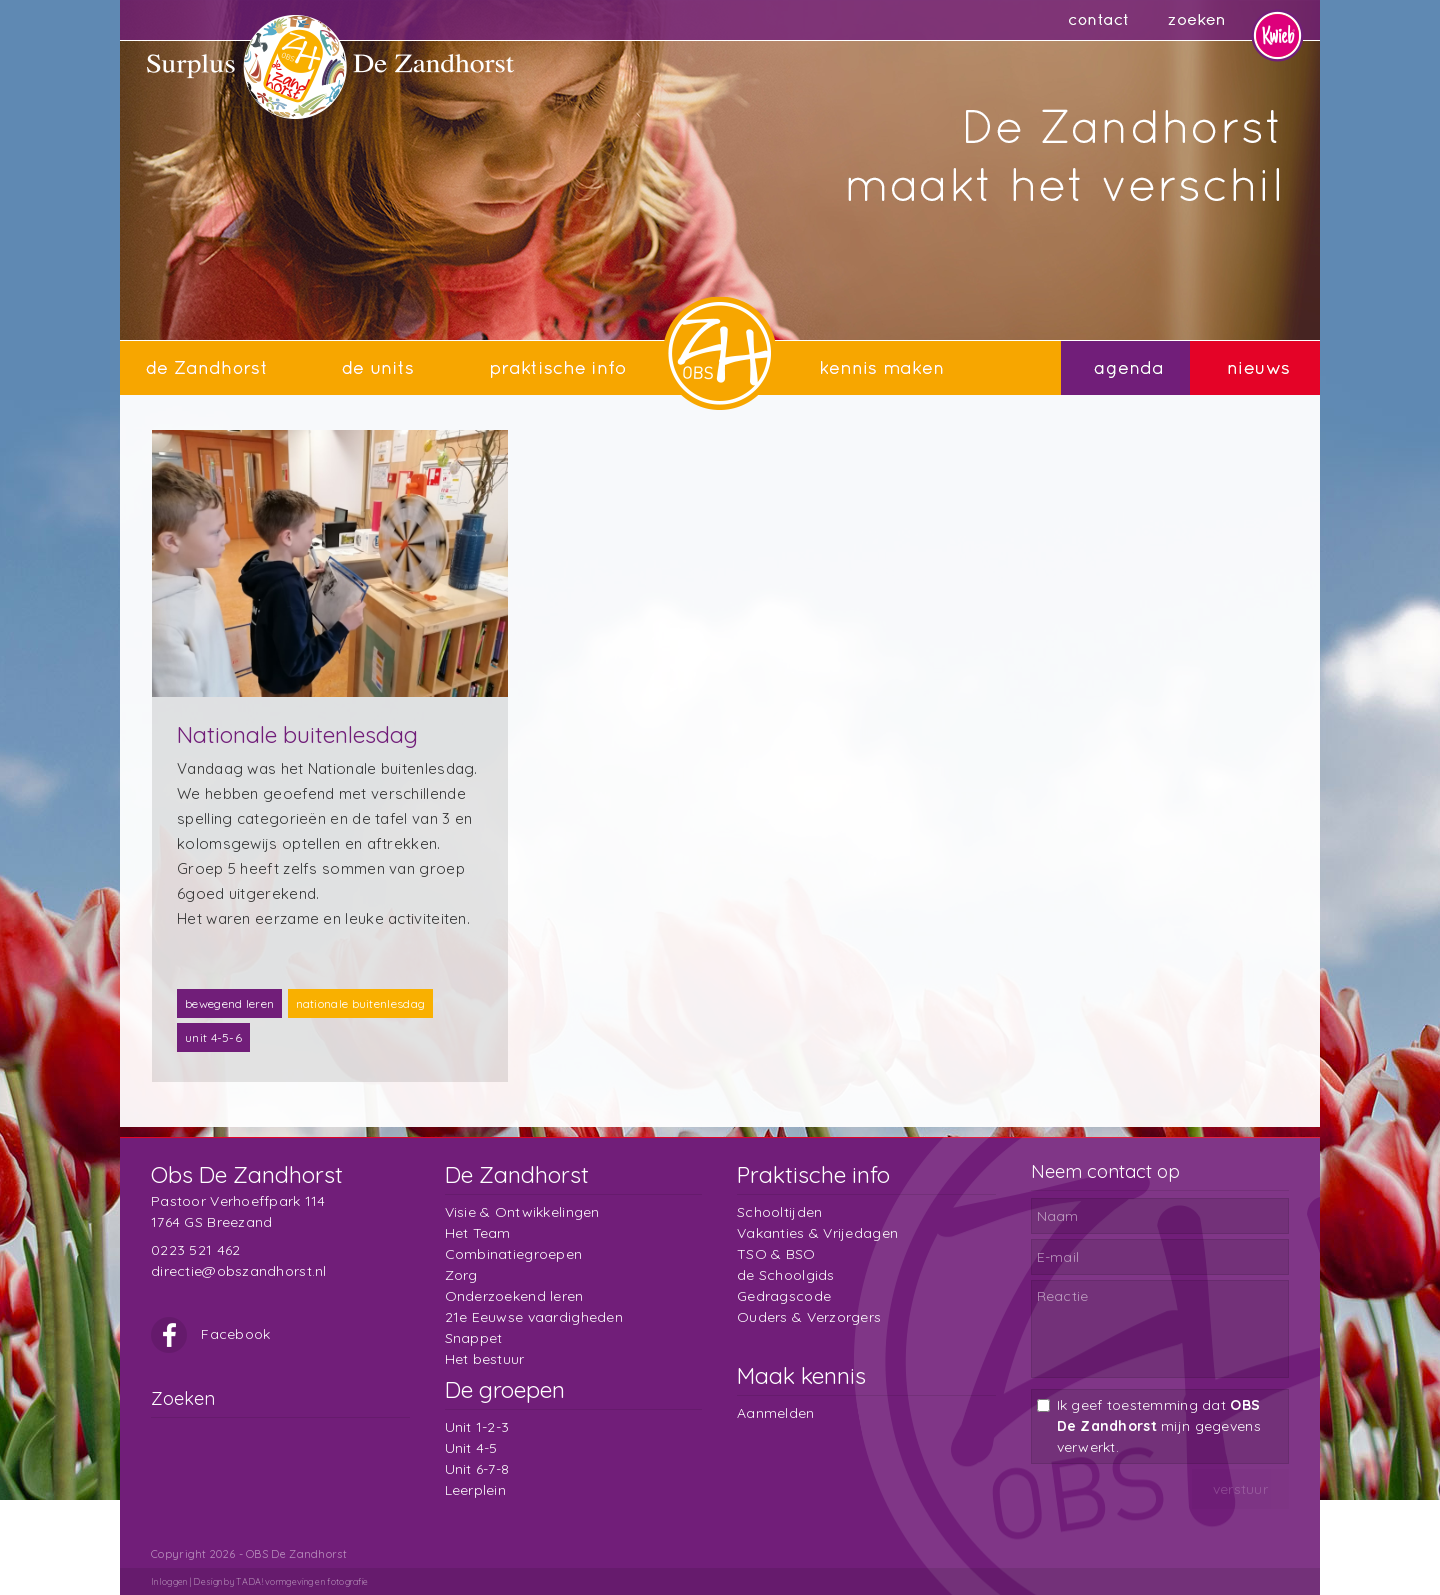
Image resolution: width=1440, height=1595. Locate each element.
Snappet (474, 1338)
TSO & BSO (776, 1254)
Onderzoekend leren (514, 1296)
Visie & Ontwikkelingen (522, 1212)
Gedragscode (784, 1296)
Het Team (478, 1233)
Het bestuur (485, 1359)
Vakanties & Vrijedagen (817, 1233)
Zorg (461, 1275)
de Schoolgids (786, 1275)
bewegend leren (229, 1003)
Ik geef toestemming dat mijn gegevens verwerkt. (1159, 1426)
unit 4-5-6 (213, 1037)
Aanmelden (776, 1413)
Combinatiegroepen (514, 1254)
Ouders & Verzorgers (809, 1317)
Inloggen (169, 1581)
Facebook (211, 1334)
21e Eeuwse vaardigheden (534, 1317)
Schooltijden (779, 1212)
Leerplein (476, 1490)
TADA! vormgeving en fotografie (302, 1581)
